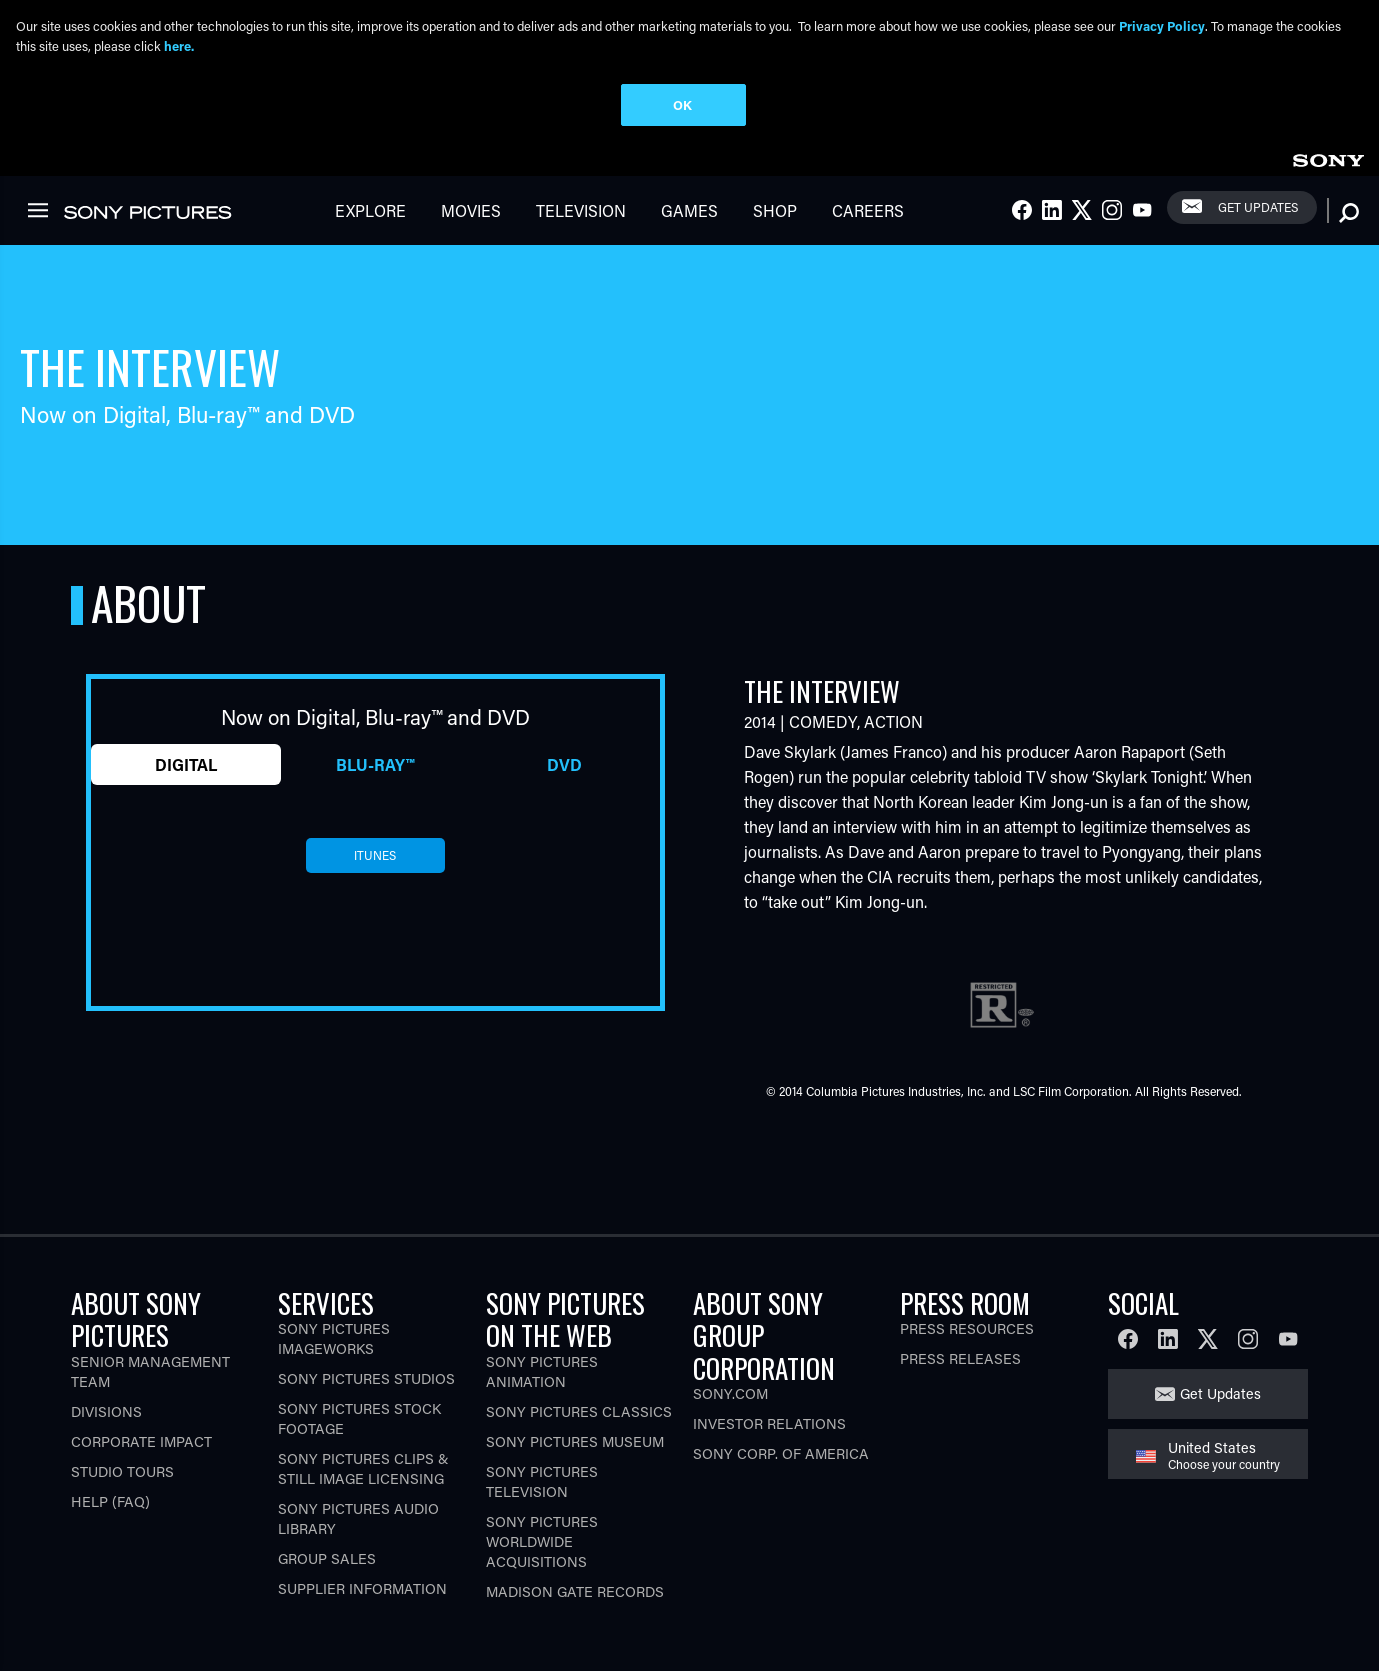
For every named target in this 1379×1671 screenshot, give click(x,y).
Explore (370, 210)
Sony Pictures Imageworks (334, 1338)
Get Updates (1258, 207)
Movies (471, 210)
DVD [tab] (564, 764)
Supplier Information (362, 1588)
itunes (375, 855)
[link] (1328, 157)
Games (689, 210)
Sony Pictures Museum (575, 1441)
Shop (775, 210)
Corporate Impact (141, 1441)
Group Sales (327, 1558)
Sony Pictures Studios (366, 1378)
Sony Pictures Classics (579, 1411)
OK (682, 104)
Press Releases (960, 1358)
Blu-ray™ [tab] (375, 764)
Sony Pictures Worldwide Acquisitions (542, 1541)
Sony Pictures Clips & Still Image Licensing (363, 1468)
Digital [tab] (186, 764)
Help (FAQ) (110, 1501)
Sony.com (730, 1393)
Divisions (106, 1411)
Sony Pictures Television (542, 1481)
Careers (868, 210)
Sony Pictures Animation (542, 1371)
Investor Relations (769, 1423)
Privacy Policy (1162, 25)
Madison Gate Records (575, 1591)
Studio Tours (122, 1471)
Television (581, 210)
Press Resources (967, 1328)
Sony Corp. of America (781, 1453)
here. (179, 45)
